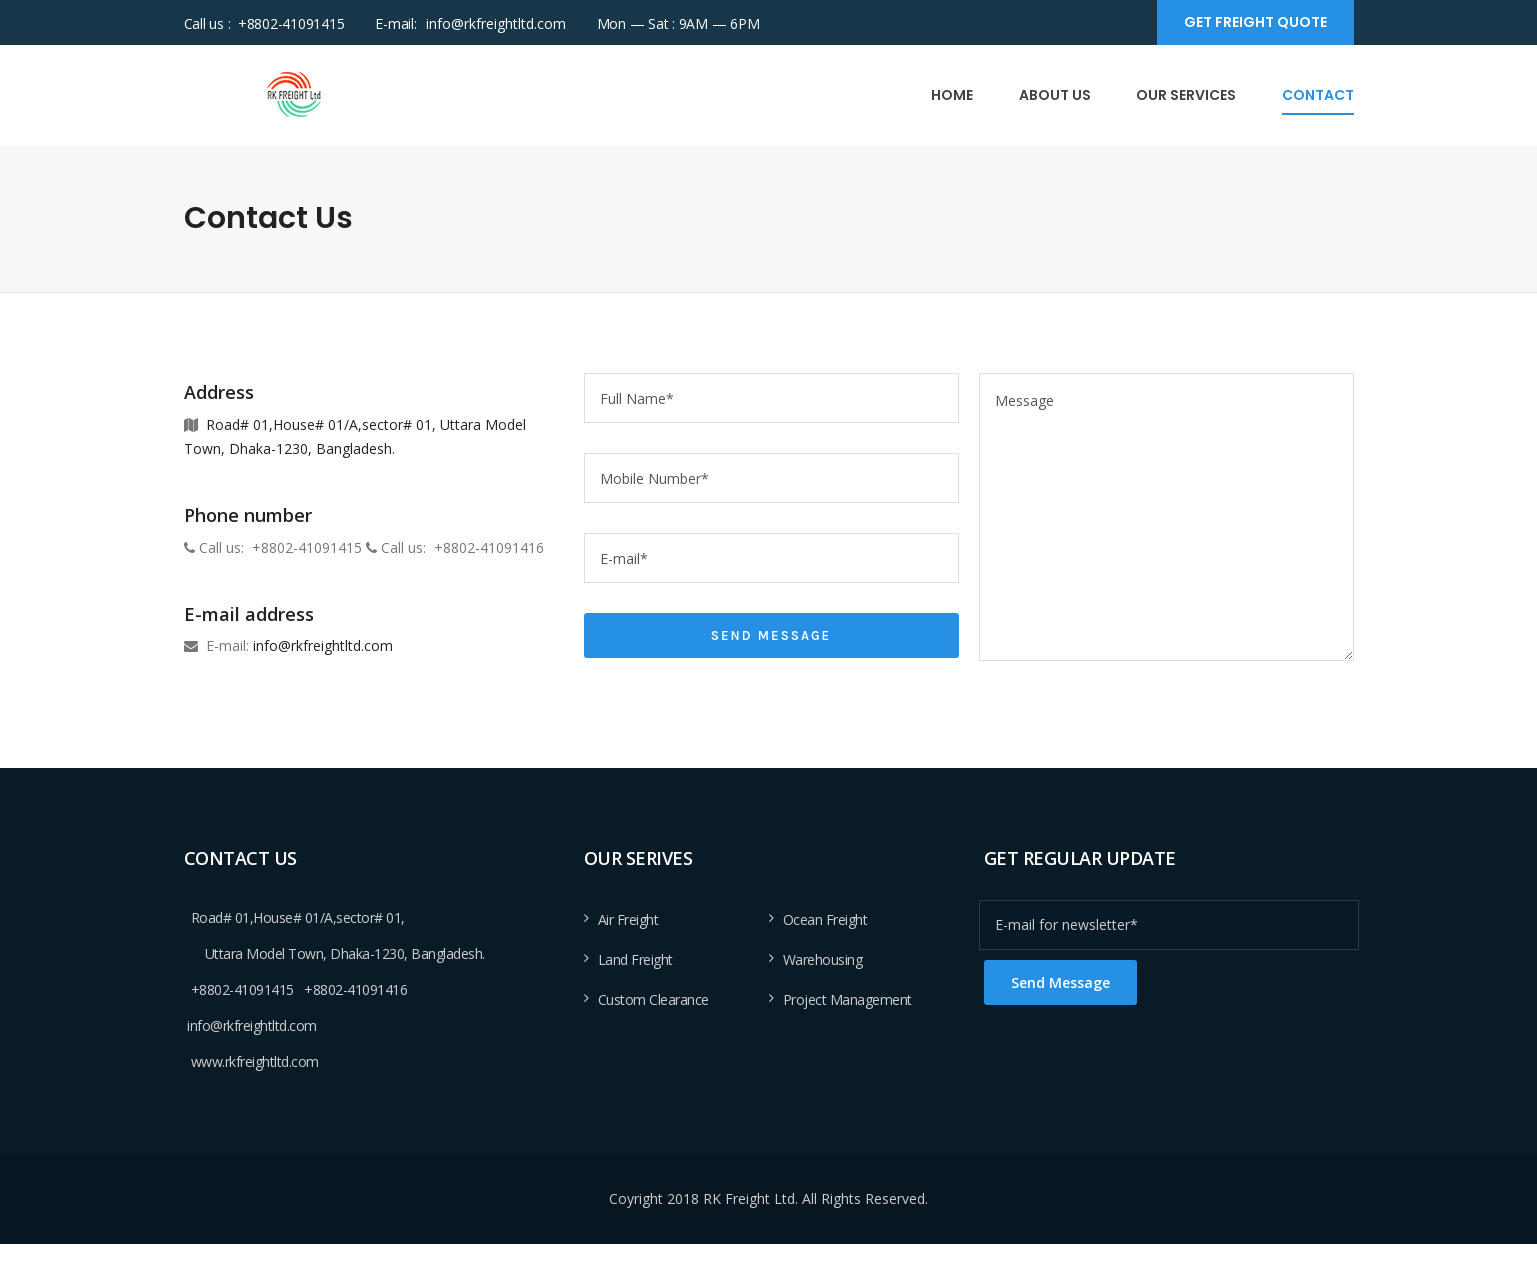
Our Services (1186, 95)
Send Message (771, 635)
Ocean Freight (825, 919)
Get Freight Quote (1255, 22)
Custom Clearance (653, 999)
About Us (1055, 95)
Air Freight (628, 919)
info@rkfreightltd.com (496, 23)
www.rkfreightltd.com (255, 1061)
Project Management (847, 999)
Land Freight (635, 959)
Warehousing (823, 959)
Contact (1318, 95)
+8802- (212, 989)
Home (952, 95)
